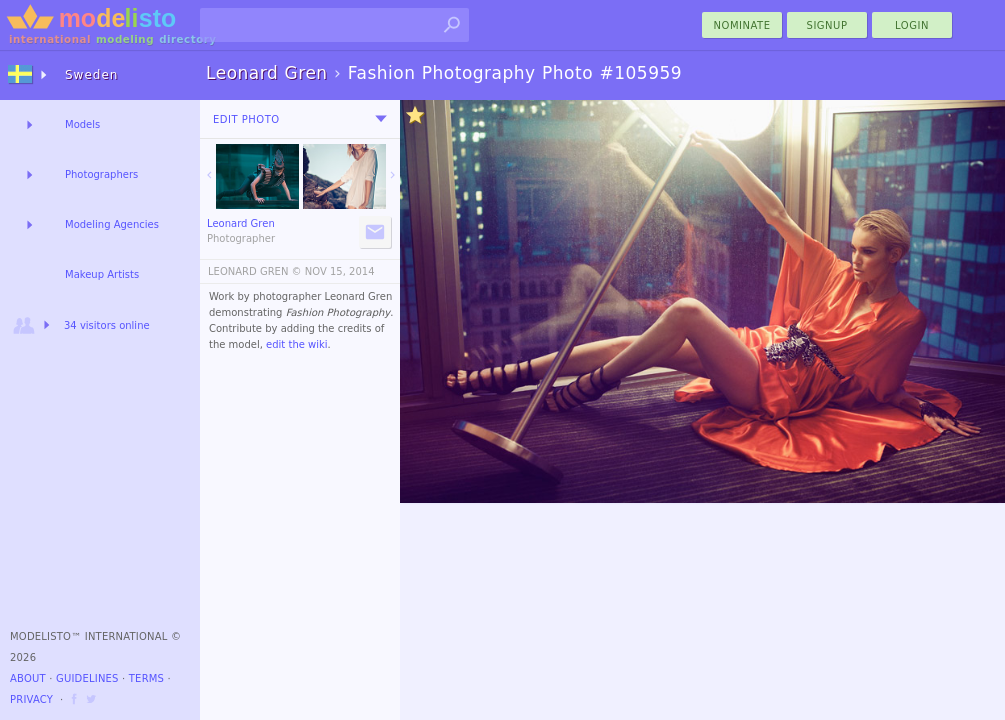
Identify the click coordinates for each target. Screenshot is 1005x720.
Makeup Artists (102, 274)
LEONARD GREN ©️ (255, 271)
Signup (827, 25)
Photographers (101, 174)
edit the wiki (297, 344)
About (28, 678)
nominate (742, 25)
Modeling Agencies (112, 224)
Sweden (91, 75)
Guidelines (87, 678)
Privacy (31, 699)
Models (82, 124)
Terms (146, 678)
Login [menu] (912, 25)
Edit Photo (246, 119)
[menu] (381, 119)
